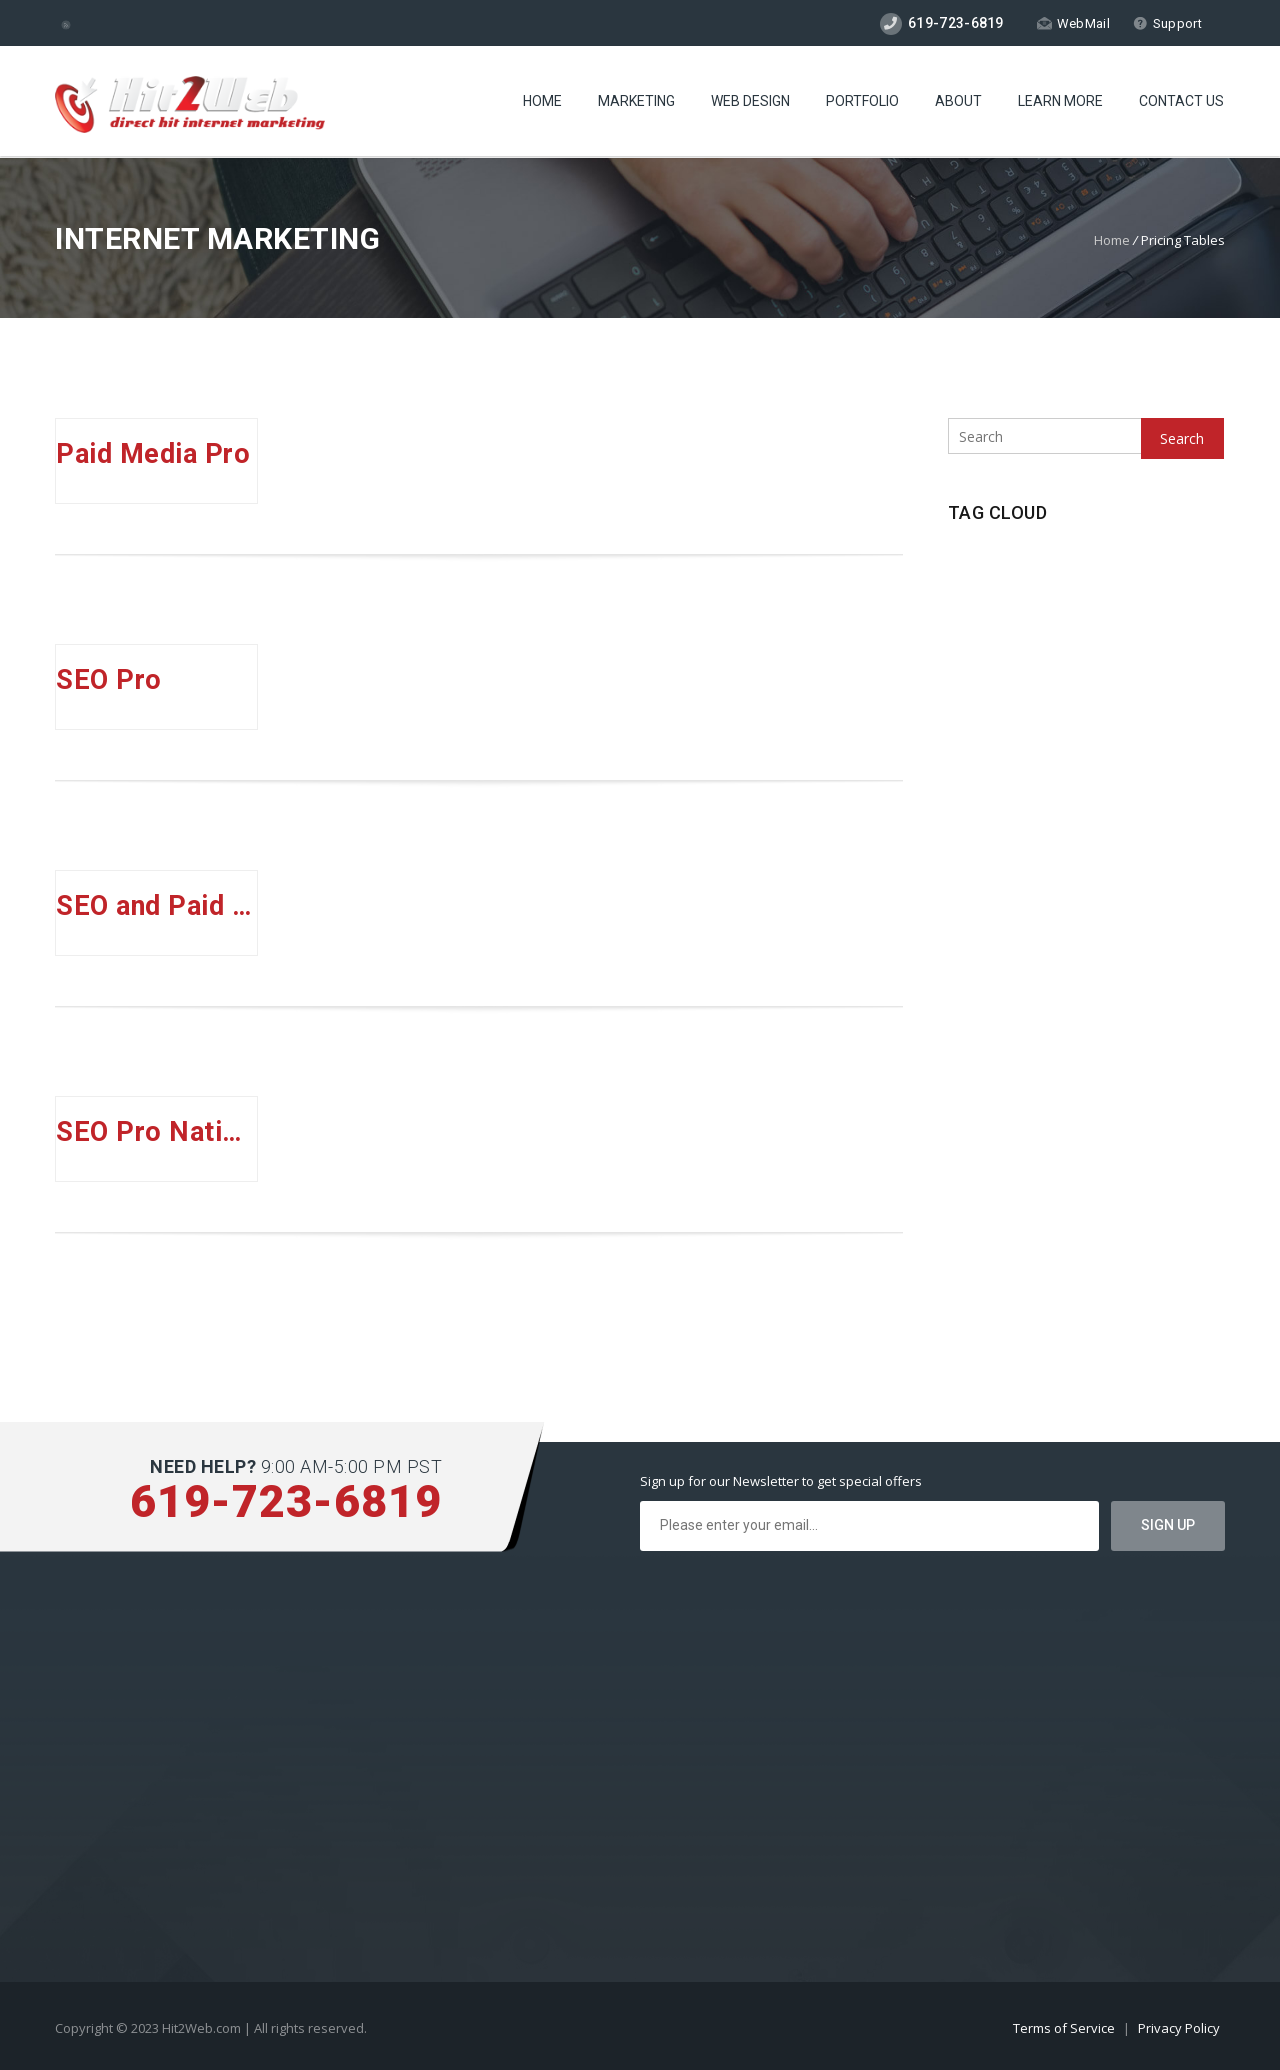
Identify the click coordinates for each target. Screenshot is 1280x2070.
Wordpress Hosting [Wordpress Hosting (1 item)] (1119, 707)
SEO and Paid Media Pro (156, 906)
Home (542, 101)
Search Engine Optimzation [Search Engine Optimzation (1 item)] (1121, 605)
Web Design (750, 101)
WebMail (1073, 23)
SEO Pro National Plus (156, 1132)
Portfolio (862, 101)
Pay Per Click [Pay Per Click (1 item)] (991, 605)
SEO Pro (109, 680)
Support (1167, 23)
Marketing (636, 101)
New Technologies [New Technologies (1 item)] (1108, 571)
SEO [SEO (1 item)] (968, 639)
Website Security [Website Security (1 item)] (1002, 707)
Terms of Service (1065, 2028)
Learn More (1060, 101)
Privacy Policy (1179, 2028)
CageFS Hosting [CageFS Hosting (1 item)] (997, 571)
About (958, 101)
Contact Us (1181, 101)
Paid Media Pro (153, 454)
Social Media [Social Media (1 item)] (1037, 639)
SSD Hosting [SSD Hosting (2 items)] (1041, 673)
